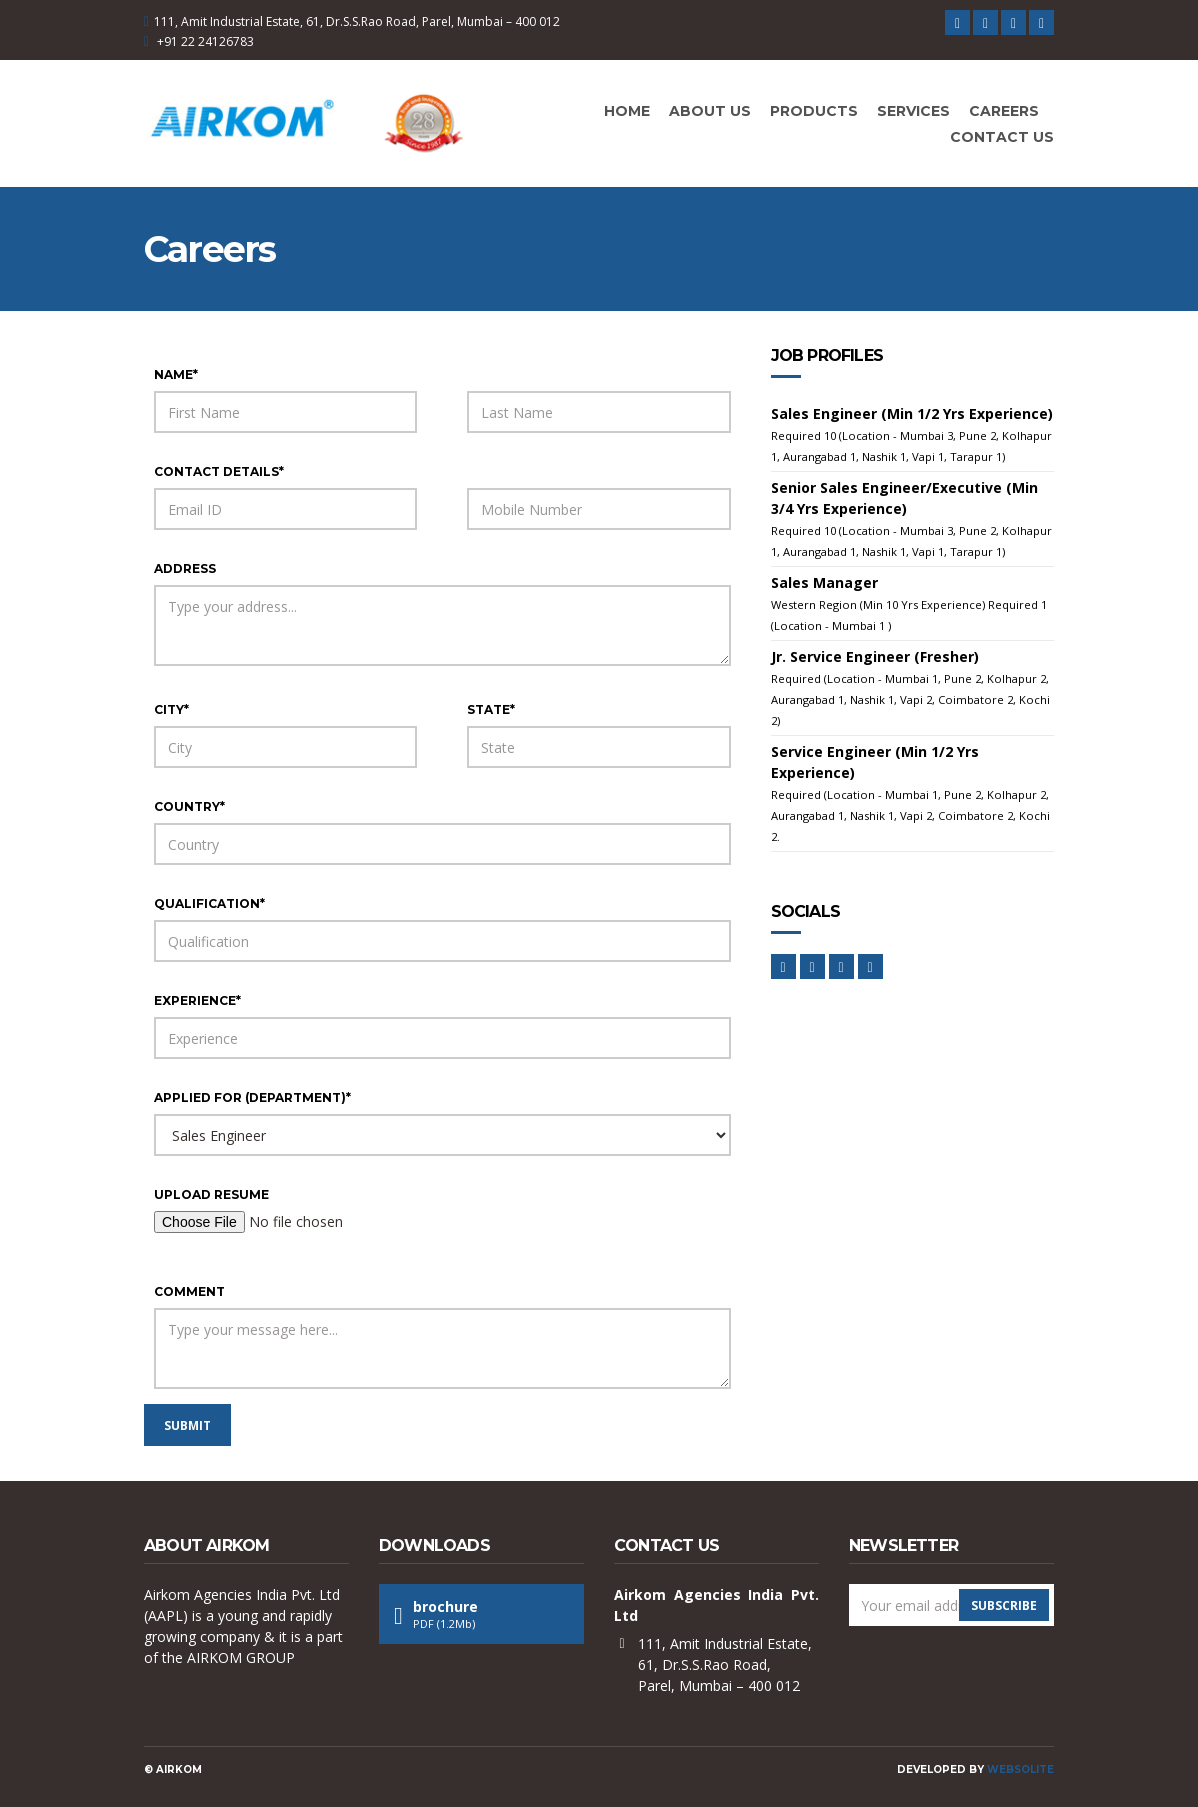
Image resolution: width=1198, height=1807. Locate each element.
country (189, 806)
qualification (209, 903)
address (185, 568)
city (171, 709)
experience (197, 1000)
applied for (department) (252, 1097)
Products (814, 111)
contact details (219, 471)
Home (627, 111)
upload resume (211, 1194)
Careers (1004, 111)
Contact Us (1002, 137)
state (491, 709)
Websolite (1020, 1769)
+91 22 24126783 (205, 41)
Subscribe (1004, 1605)
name (176, 374)
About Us (710, 111)
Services (913, 111)
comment (189, 1291)
